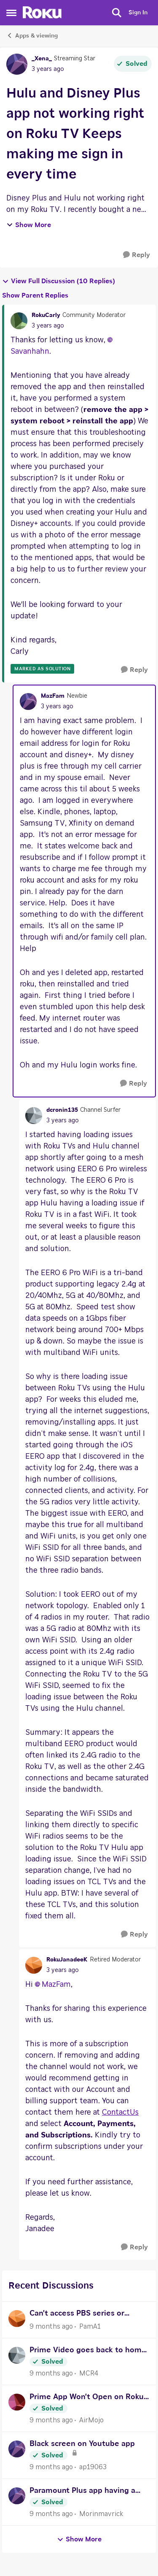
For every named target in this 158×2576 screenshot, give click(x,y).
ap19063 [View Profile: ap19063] (93, 2467)
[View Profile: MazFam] (28, 701)
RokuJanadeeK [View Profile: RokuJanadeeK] (67, 1960)
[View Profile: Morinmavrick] (16, 2495)
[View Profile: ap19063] (16, 2449)
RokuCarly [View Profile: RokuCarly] (46, 315)
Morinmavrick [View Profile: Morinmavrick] (101, 2514)
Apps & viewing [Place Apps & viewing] (32, 35)
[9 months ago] (51, 2326)
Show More (28, 225)
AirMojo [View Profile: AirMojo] (91, 2420)
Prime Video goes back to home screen (87, 2351)
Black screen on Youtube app (82, 2444)
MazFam (56, 1984)
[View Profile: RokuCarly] (19, 320)
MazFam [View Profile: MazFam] (52, 696)
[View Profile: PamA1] (16, 2318)
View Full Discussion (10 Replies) (58, 281)
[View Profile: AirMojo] (16, 2402)
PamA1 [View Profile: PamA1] (90, 2326)
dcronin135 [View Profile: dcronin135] (62, 1110)
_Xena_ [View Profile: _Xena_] (42, 59)
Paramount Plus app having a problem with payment (82, 2492)
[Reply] (136, 255)
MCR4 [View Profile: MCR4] (88, 2373)
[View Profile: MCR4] (16, 2355)
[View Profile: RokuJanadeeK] (33, 1965)
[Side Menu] (11, 12)
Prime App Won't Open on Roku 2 (86, 2398)
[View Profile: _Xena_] (16, 64)
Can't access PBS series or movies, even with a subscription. (76, 2314)
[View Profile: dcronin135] (33, 1115)
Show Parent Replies (35, 295)
